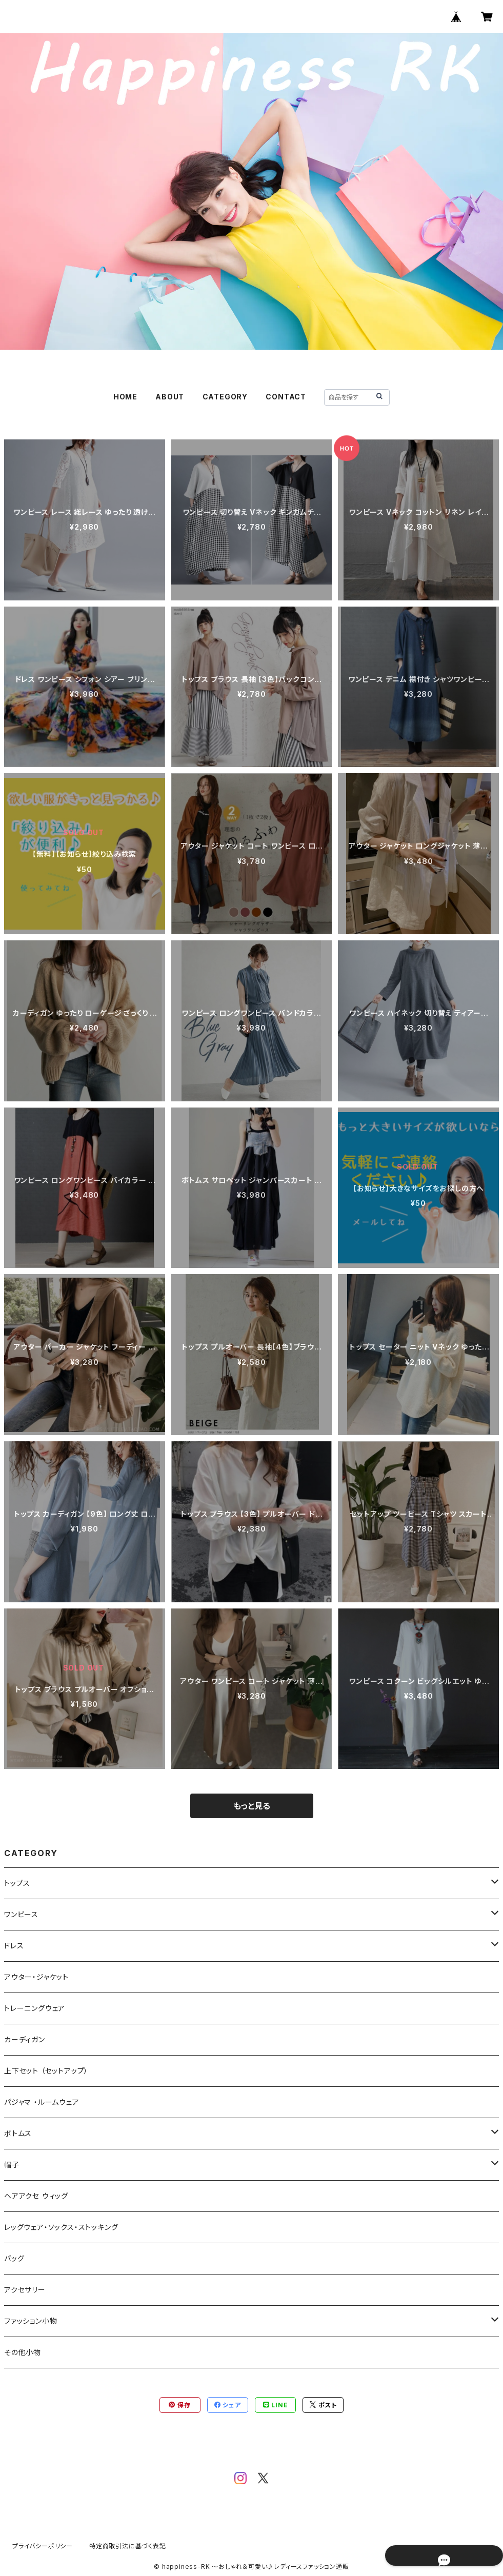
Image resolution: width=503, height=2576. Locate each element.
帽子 (11, 2164)
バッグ (14, 2258)
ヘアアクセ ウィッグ (36, 2195)
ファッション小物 (30, 2321)
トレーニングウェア (34, 2008)
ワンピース (21, 1914)
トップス (17, 1883)
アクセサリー (25, 2289)
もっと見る (251, 1806)
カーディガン (24, 2039)
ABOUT (169, 396)
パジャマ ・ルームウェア (41, 2102)
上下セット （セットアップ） (46, 2070)
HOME (125, 396)
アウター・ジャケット (36, 1977)
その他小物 (22, 2352)
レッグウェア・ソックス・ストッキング (61, 2227)
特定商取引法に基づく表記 (127, 2546)
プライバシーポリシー (42, 2546)
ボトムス (18, 2133)
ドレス (14, 1945)
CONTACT (286, 396)
